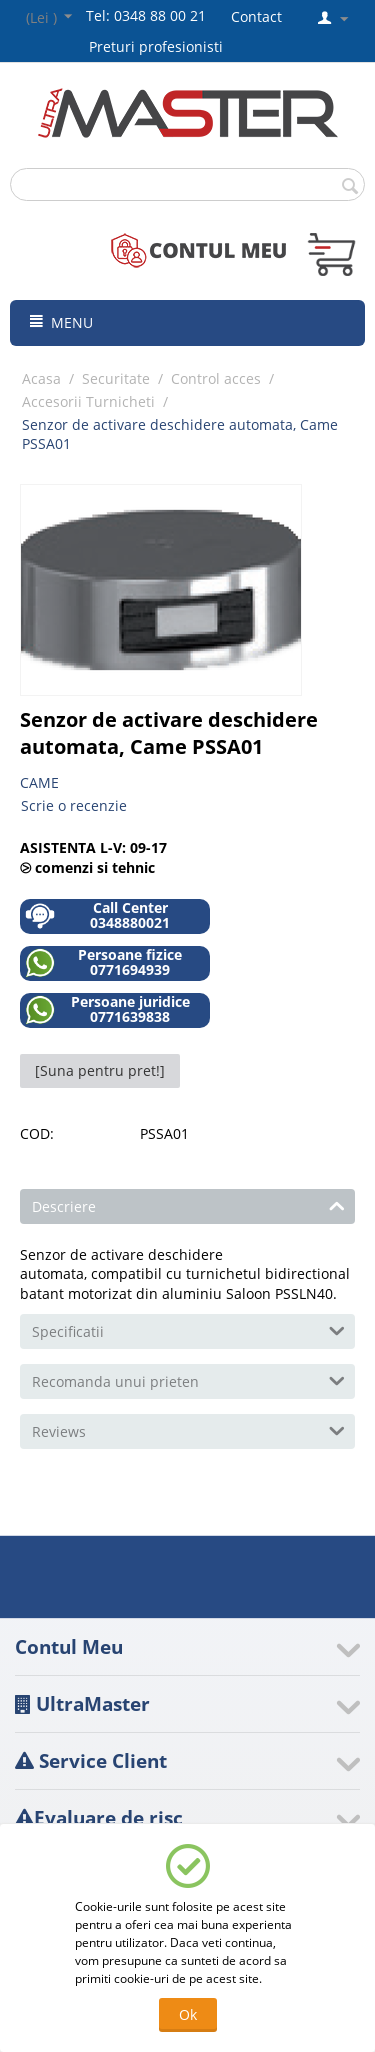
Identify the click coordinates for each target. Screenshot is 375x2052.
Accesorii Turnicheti (88, 401)
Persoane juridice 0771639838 (107, 1009)
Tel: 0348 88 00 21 (146, 15)
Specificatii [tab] (188, 1330)
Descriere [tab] (188, 1205)
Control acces (216, 378)
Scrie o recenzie (74, 805)
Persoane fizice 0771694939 (103, 962)
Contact (256, 16)
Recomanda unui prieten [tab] (188, 1380)
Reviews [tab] (188, 1430)
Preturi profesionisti (160, 46)
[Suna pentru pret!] (100, 1070)
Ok (188, 2014)
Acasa (41, 378)
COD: (37, 1133)
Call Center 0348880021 (97, 915)
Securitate (116, 378)
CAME (39, 782)
